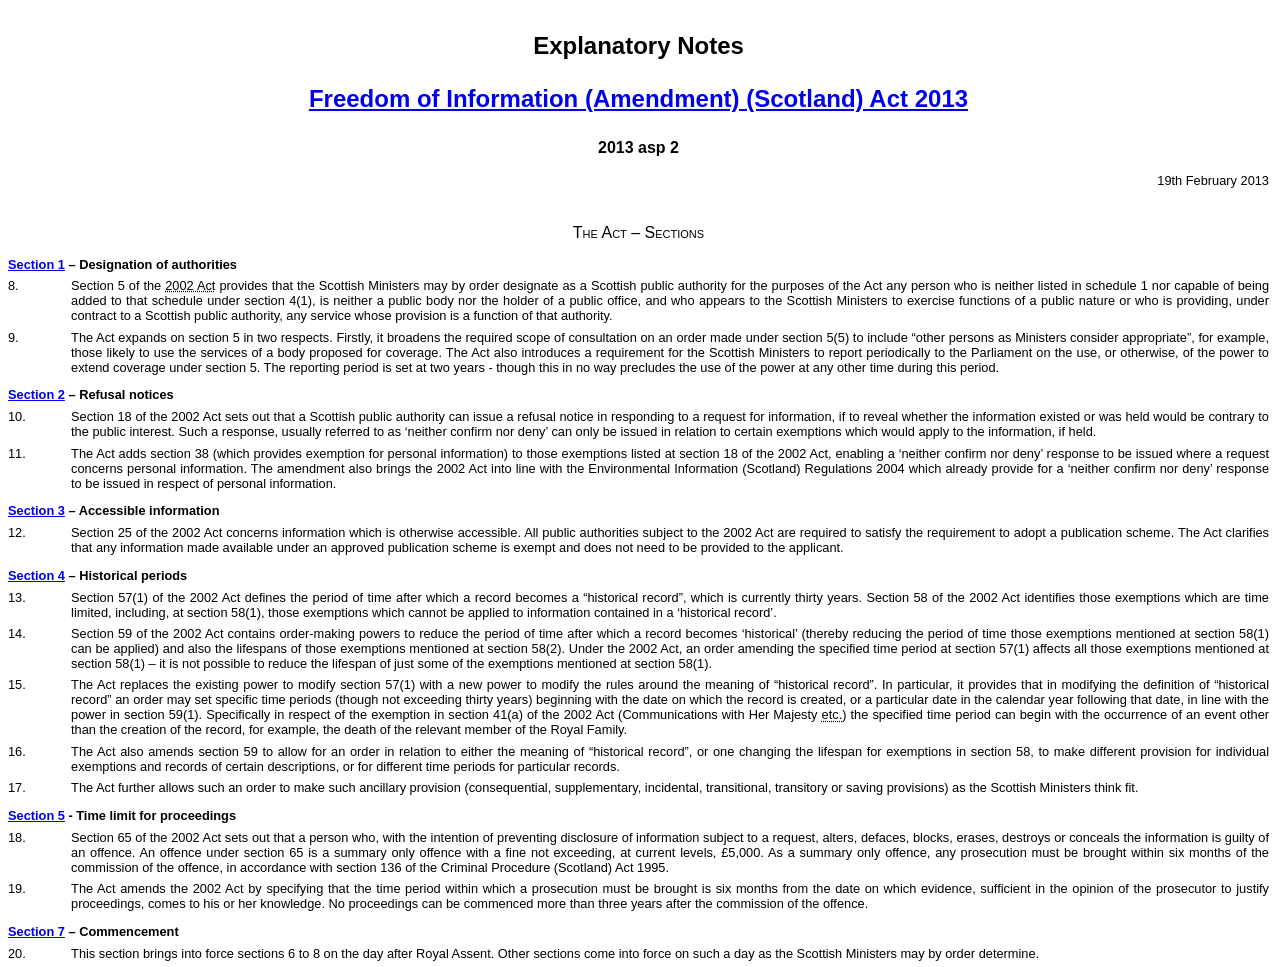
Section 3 (36, 510)
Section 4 (36, 575)
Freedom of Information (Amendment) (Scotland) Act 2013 (638, 98)
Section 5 (36, 815)
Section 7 (36, 931)
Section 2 (36, 394)
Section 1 (36, 264)
